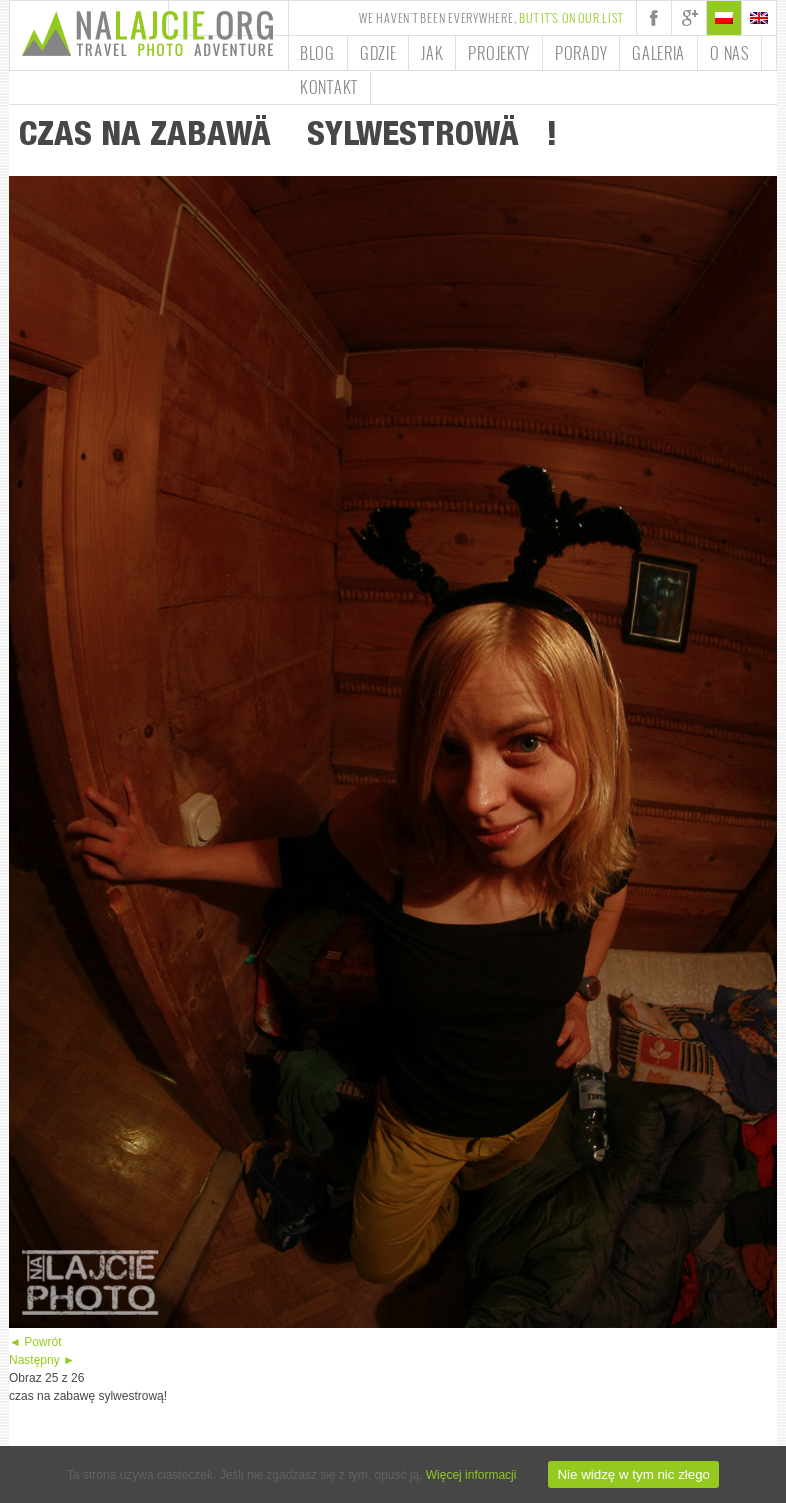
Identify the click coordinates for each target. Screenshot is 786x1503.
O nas (729, 53)
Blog (317, 53)
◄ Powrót (35, 1342)
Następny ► (42, 1360)
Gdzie (378, 53)
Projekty (499, 53)
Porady (581, 53)
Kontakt (329, 87)
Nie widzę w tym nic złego (633, 1474)
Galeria (658, 53)
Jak (432, 53)
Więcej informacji (471, 1475)
